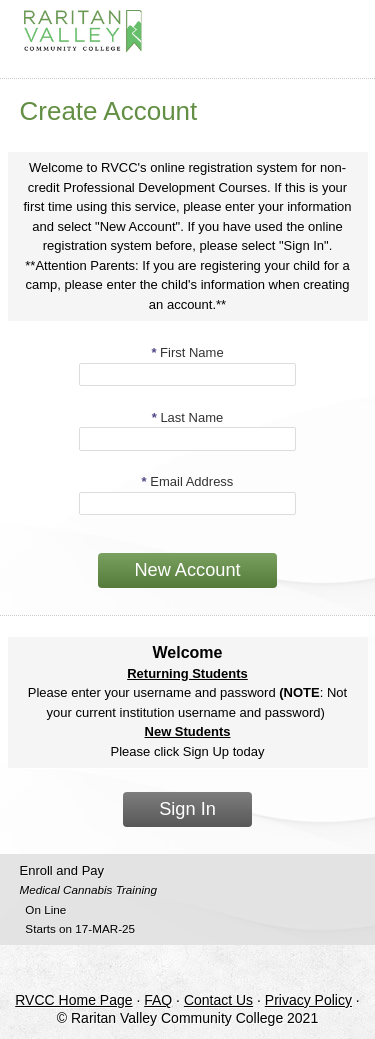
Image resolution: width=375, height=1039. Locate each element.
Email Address (188, 481)
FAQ (158, 1000)
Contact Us (218, 1000)
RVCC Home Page (73, 1000)
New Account (187, 570)
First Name (187, 352)
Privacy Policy (308, 1000)
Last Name (188, 417)
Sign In (187, 809)
